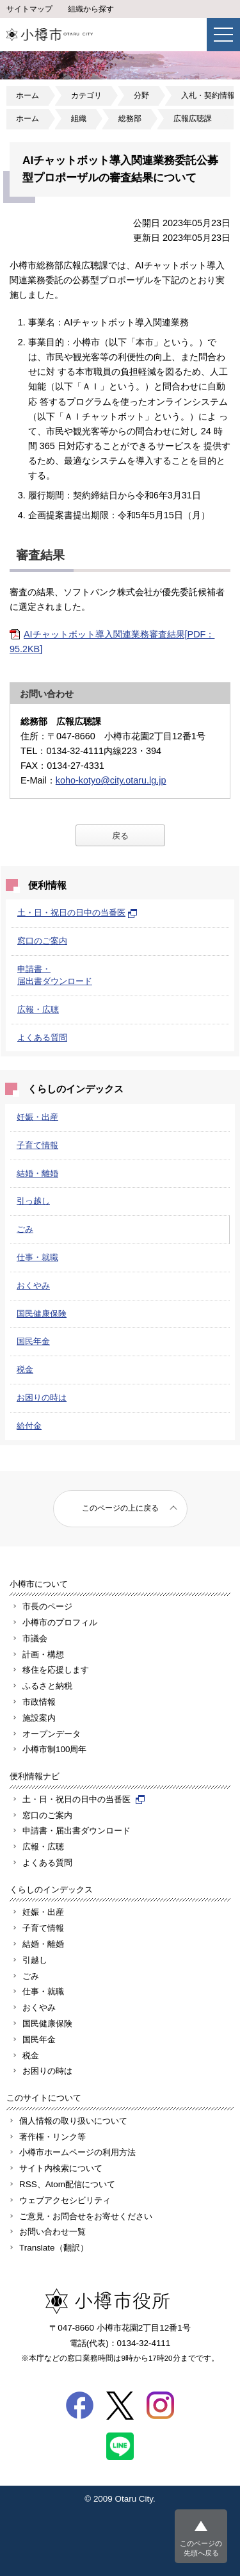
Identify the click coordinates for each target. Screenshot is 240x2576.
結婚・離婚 (37, 1173)
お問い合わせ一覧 (52, 2231)
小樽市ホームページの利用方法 (77, 2152)
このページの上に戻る (120, 1508)
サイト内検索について (60, 2168)
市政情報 (39, 1702)
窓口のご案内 (42, 941)
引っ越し (33, 1201)
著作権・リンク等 (52, 2137)
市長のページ (47, 1606)
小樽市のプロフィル (59, 1622)
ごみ (25, 1229)
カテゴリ (86, 95)
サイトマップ (29, 9)
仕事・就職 (37, 1257)
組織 (78, 118)
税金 (25, 1369)
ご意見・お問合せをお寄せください (85, 2216)
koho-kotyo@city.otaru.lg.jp (111, 780)
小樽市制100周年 (54, 1749)
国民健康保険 (42, 1313)
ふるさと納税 (47, 1686)
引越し (34, 1960)
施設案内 (39, 1718)
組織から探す (91, 9)
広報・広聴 (38, 1009)
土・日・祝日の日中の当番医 (77, 912)
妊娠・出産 (37, 1117)
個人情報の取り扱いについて (73, 2121)
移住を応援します (55, 1670)
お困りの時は (42, 1397)
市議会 (34, 1638)
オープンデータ (51, 1734)
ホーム (27, 95)
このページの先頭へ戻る (201, 2548)
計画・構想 (43, 1654)
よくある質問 (42, 1037)
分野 (141, 95)
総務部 (129, 118)
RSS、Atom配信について (67, 2184)
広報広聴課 (192, 118)
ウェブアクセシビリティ (65, 2200)
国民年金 (33, 1341)
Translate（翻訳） (53, 2247)
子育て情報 (37, 1145)
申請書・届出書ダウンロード (76, 1830)
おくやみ (33, 1285)
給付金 (29, 1426)
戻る (120, 836)
